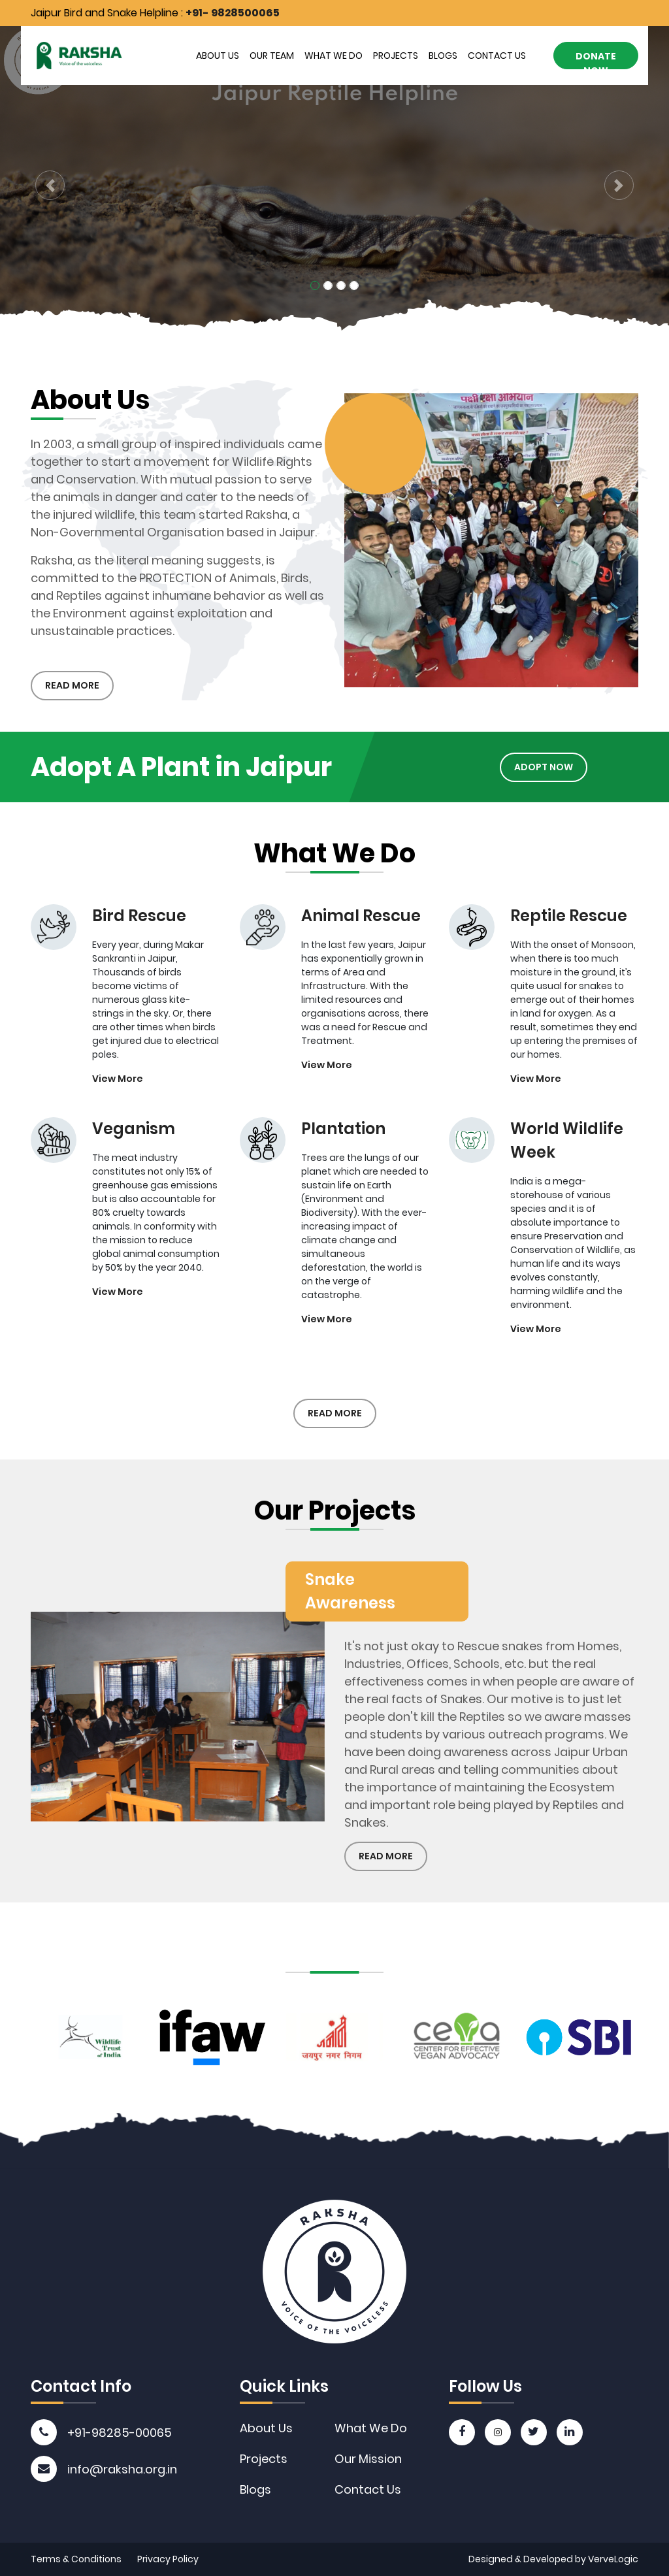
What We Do (333, 55)
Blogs (443, 55)
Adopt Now (516, 767)
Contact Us (497, 55)
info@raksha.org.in (122, 2469)
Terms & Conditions (76, 2559)
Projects (395, 55)
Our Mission (368, 2459)
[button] (50, 185)
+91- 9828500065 (233, 12)
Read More (72, 685)
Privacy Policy (168, 2559)
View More (117, 1106)
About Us (217, 55)
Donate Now (596, 59)
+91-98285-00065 (119, 2432)
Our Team (272, 55)
